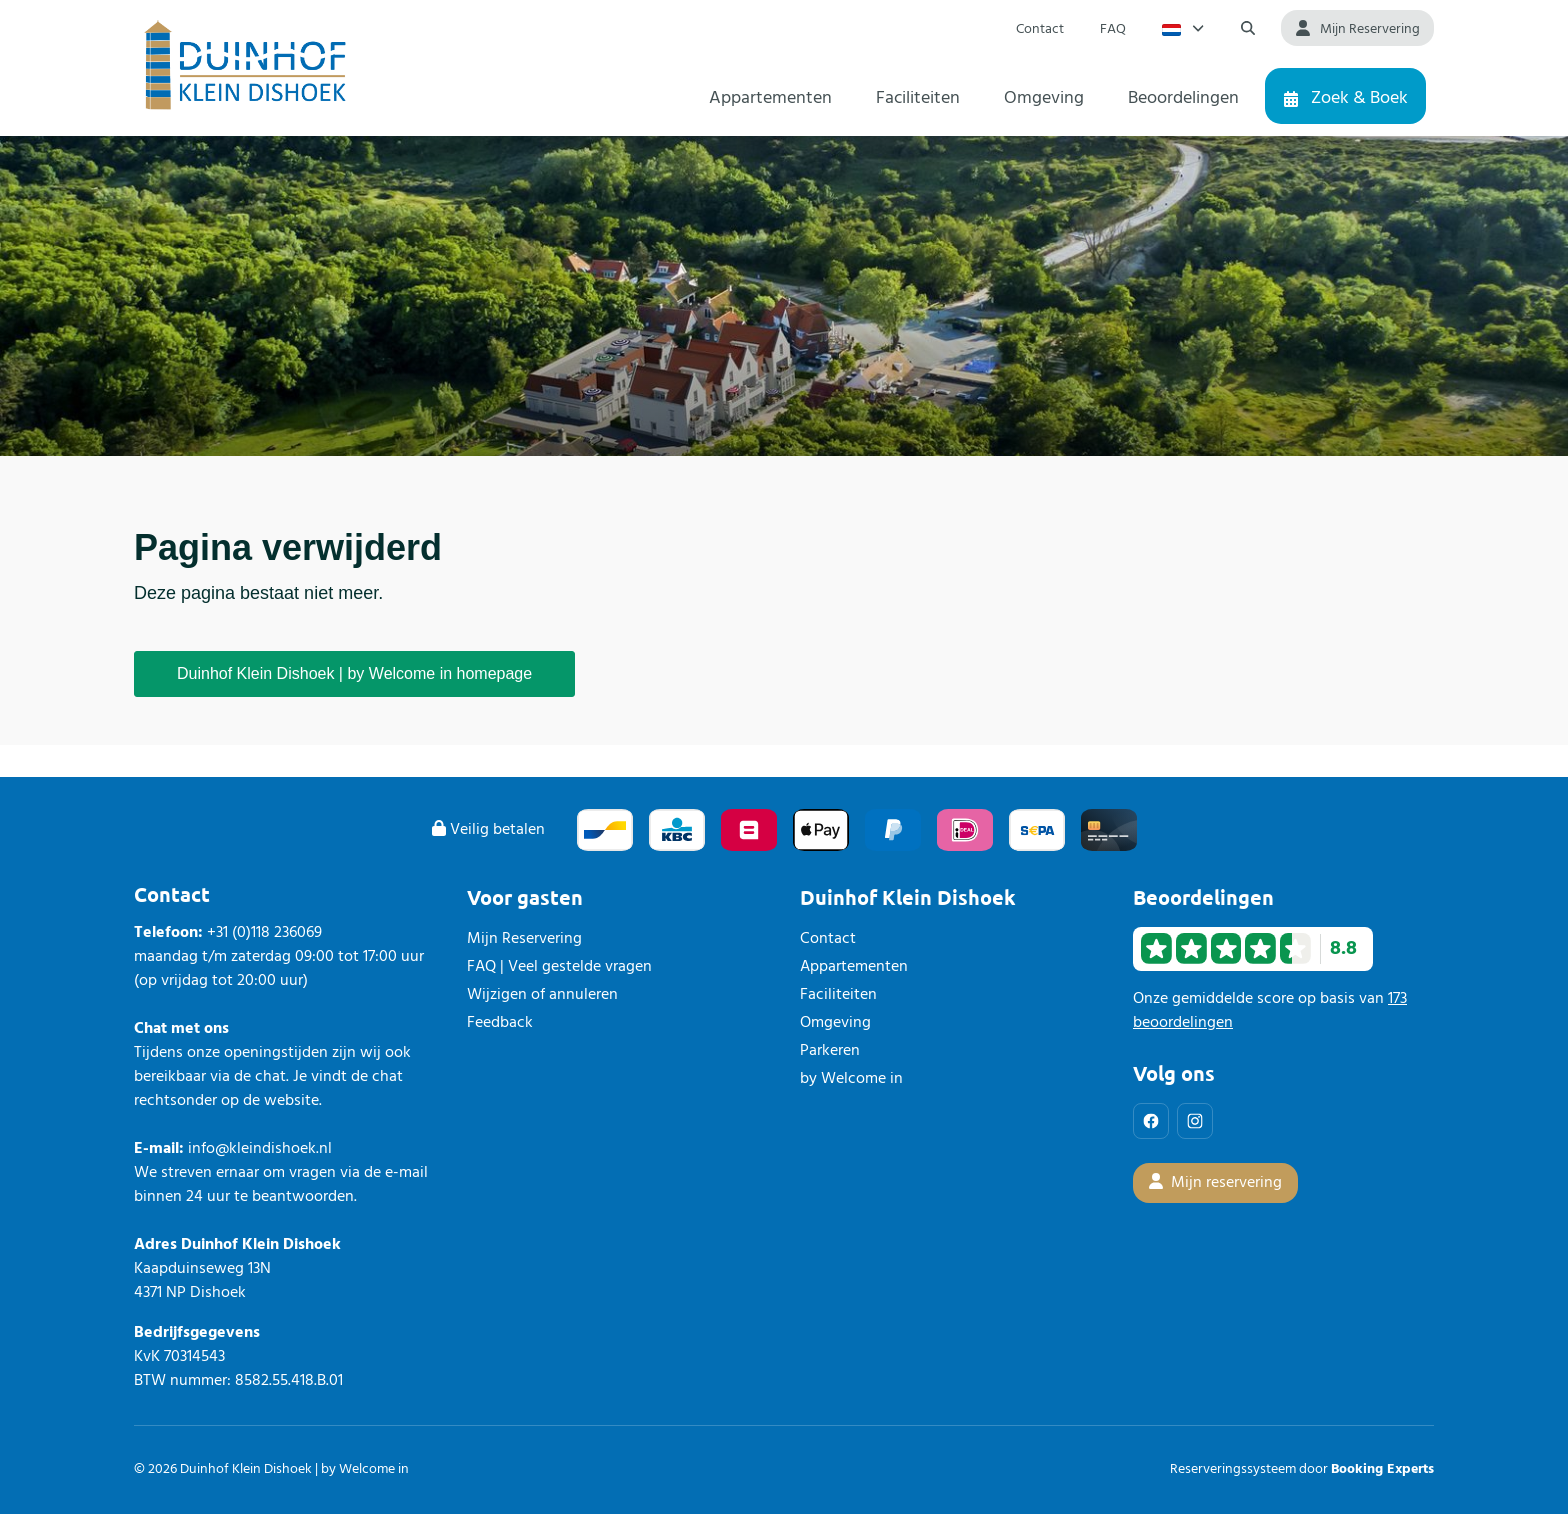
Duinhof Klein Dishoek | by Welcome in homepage (354, 673)
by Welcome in (851, 1079)
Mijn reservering (1215, 1183)
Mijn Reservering (524, 939)
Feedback (500, 1023)
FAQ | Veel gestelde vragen (559, 967)
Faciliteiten (838, 995)
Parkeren (830, 1051)
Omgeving (835, 1023)
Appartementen (854, 967)
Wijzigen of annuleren (542, 995)
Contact (828, 939)
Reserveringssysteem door (1302, 1469)
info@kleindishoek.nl (260, 1149)
